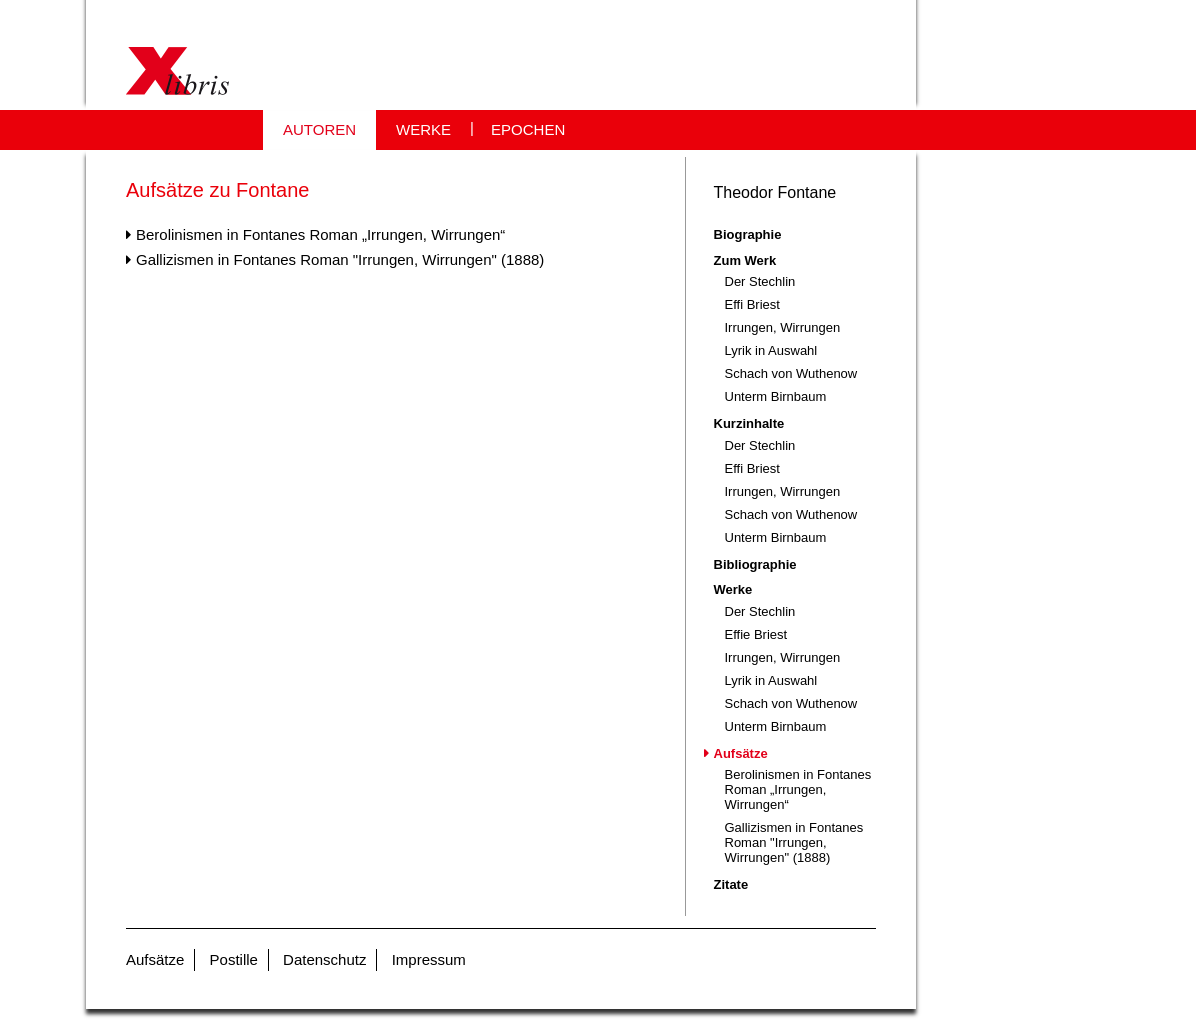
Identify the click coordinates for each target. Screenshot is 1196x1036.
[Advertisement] (385, 481)
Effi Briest (752, 304)
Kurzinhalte (749, 423)
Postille (234, 959)
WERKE (423, 129)
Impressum (429, 959)
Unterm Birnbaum (776, 396)
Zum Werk (745, 260)
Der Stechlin (760, 281)
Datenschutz (324, 959)
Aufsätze (741, 753)
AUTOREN (319, 129)
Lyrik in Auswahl (771, 350)
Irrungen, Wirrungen (783, 327)
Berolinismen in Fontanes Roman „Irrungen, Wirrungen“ (320, 234)
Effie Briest (756, 634)
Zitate (731, 884)
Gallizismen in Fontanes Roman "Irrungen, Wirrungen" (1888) (340, 259)
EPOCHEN (528, 129)
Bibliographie (755, 564)
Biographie (748, 234)
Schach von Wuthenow (791, 373)
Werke (733, 589)
